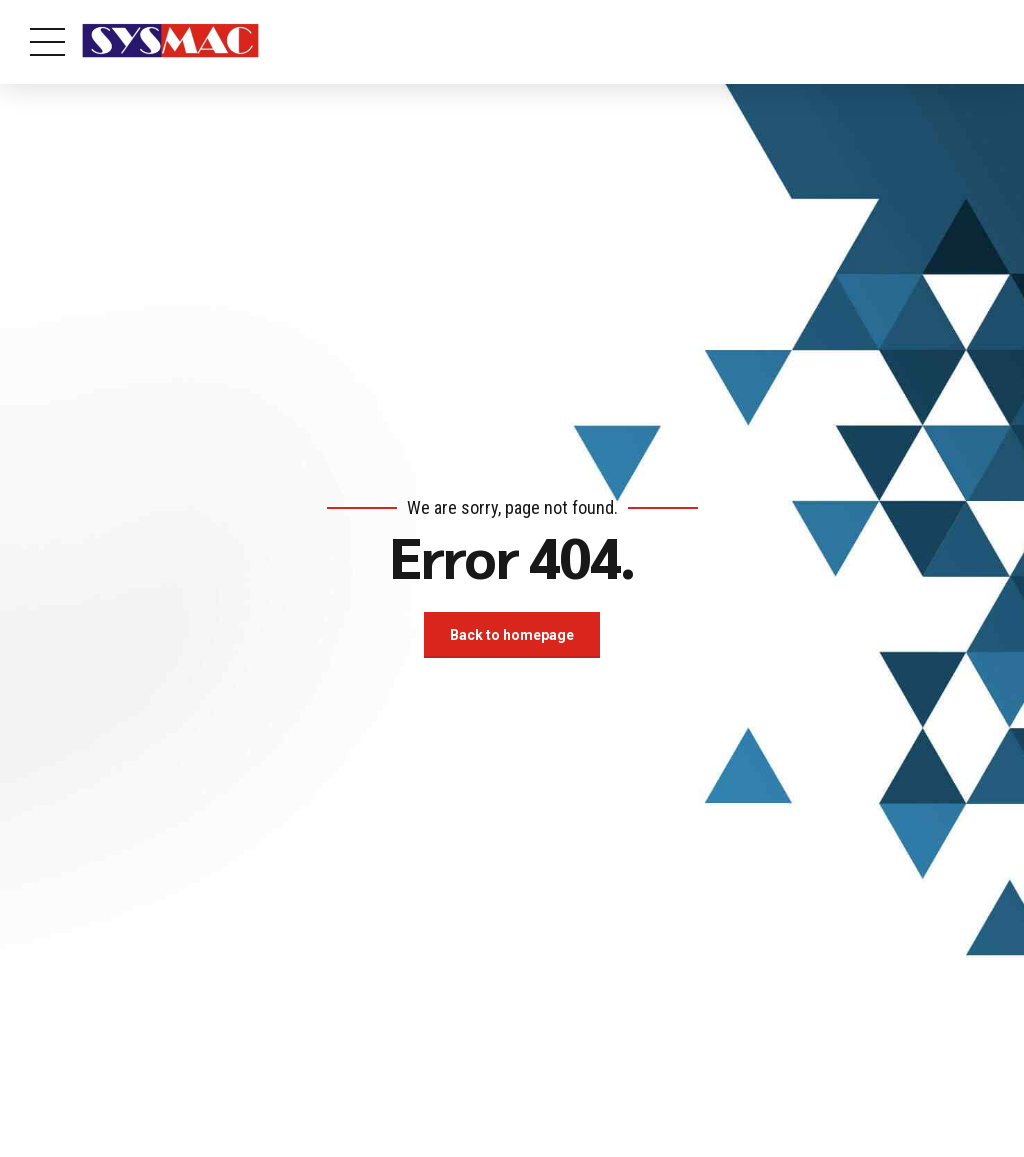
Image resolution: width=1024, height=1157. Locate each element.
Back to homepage (512, 635)
